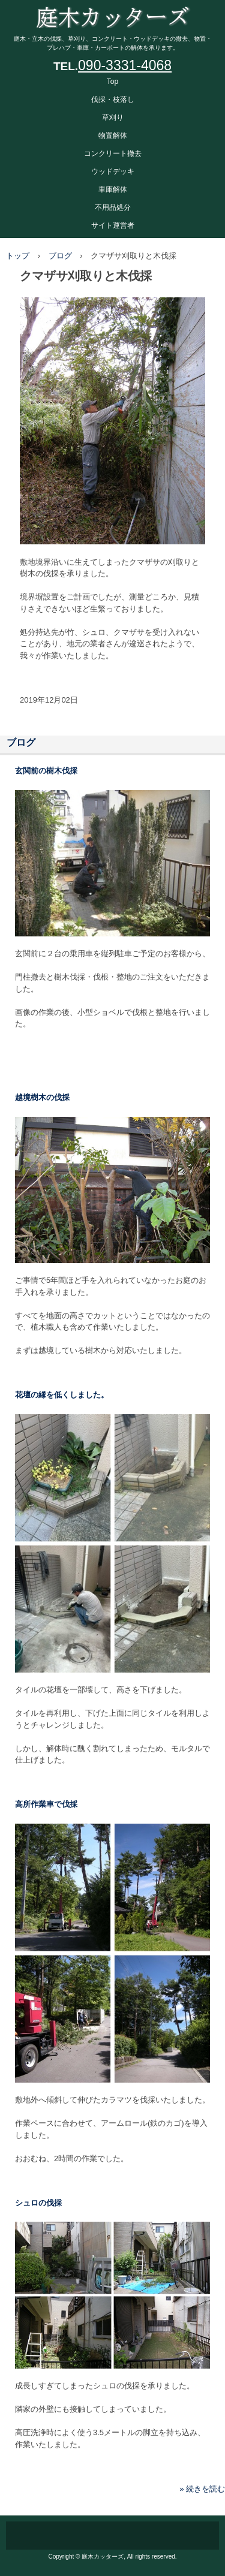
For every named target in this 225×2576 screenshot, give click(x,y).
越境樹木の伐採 (42, 1097)
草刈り (113, 117)
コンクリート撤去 (113, 153)
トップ (17, 255)
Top (112, 81)
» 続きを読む (202, 2488)
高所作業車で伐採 (46, 1804)
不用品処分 (113, 207)
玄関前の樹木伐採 (46, 770)
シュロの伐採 (38, 2202)
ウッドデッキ (112, 171)
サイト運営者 (112, 225)
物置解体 (112, 135)
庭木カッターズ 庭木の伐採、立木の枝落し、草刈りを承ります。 (112, 11)
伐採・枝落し (112, 99)
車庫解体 (112, 189)
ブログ (60, 255)
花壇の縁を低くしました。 (62, 1394)
